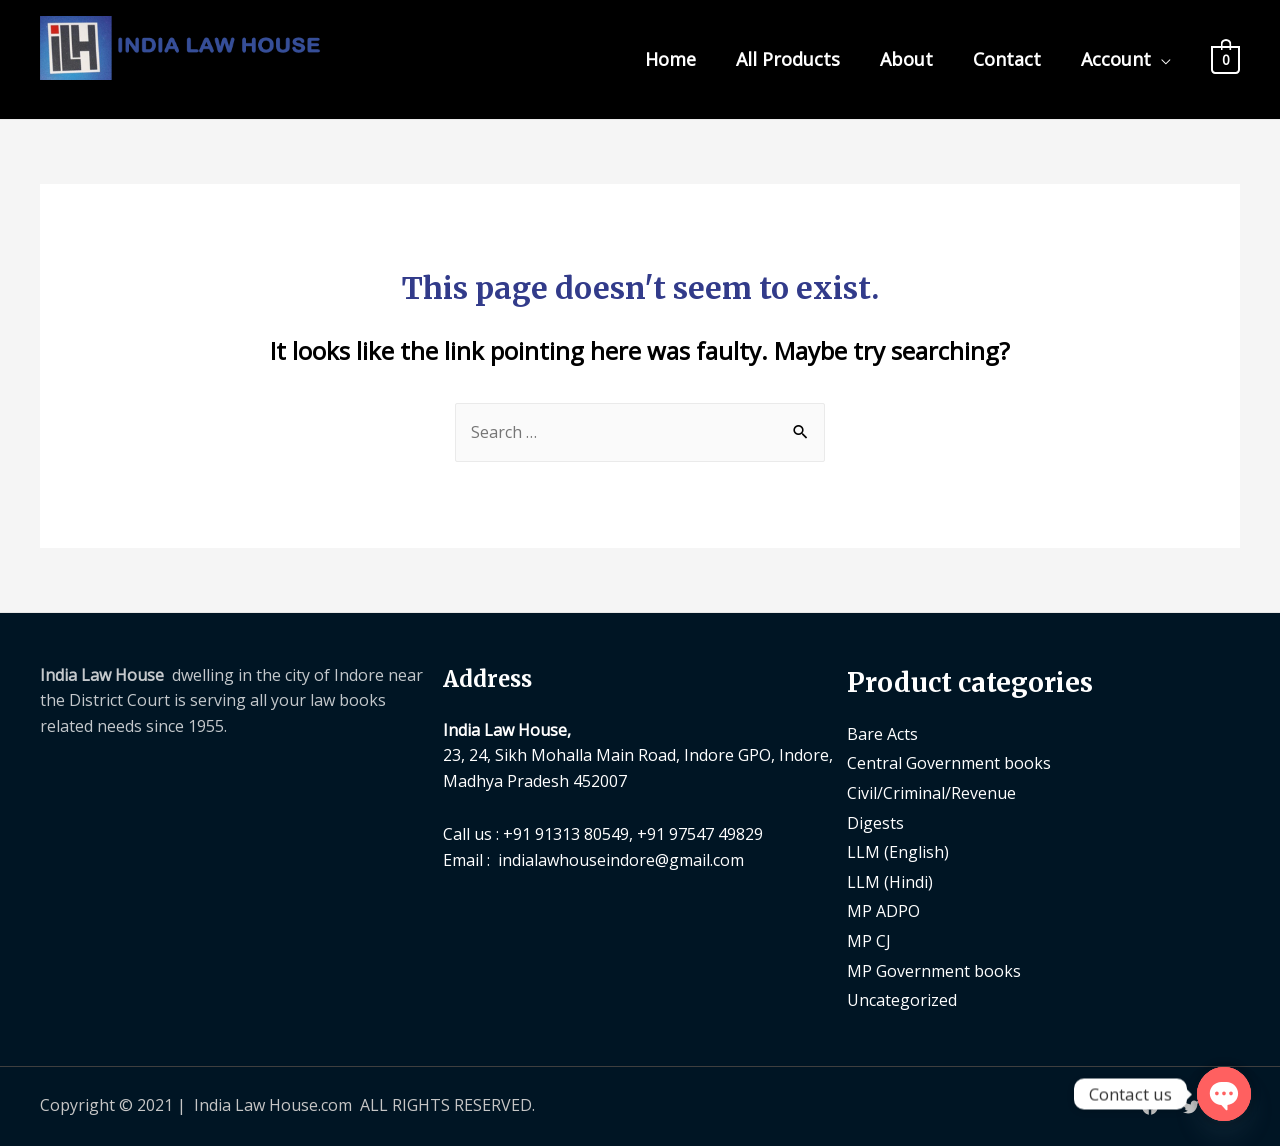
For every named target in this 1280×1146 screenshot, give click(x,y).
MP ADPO (883, 911)
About (906, 59)
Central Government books (949, 763)
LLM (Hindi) (890, 882)
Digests (875, 823)
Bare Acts (882, 734)
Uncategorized (902, 1000)
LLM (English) (898, 852)
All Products (788, 59)
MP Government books (934, 971)
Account (1116, 59)
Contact (1007, 59)
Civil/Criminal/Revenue (931, 793)
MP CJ (869, 941)
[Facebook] (1150, 1107)
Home (670, 59)
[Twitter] (1191, 1107)
